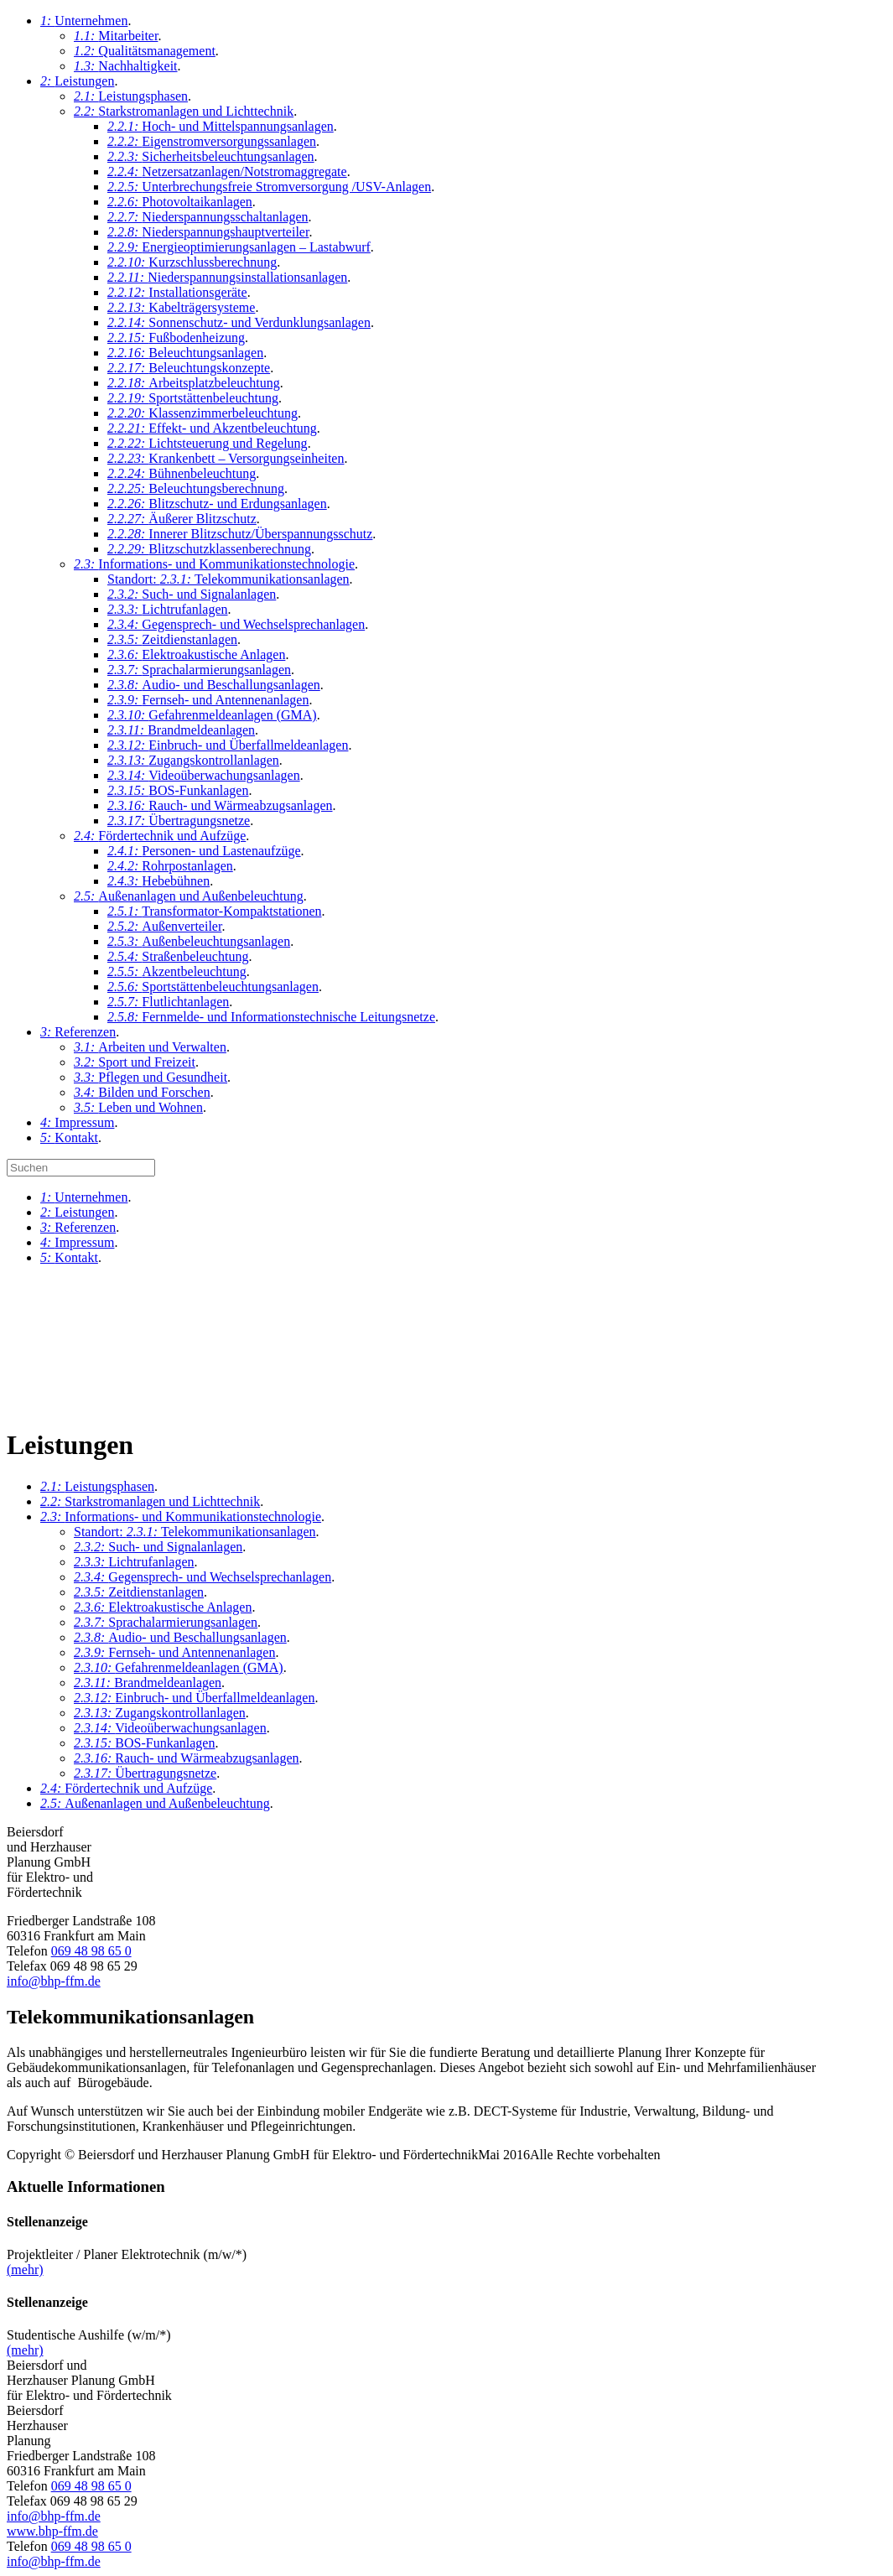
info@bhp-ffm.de (54, 1981)
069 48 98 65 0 (91, 1951)
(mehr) (25, 2269)
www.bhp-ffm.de (52, 2531)
